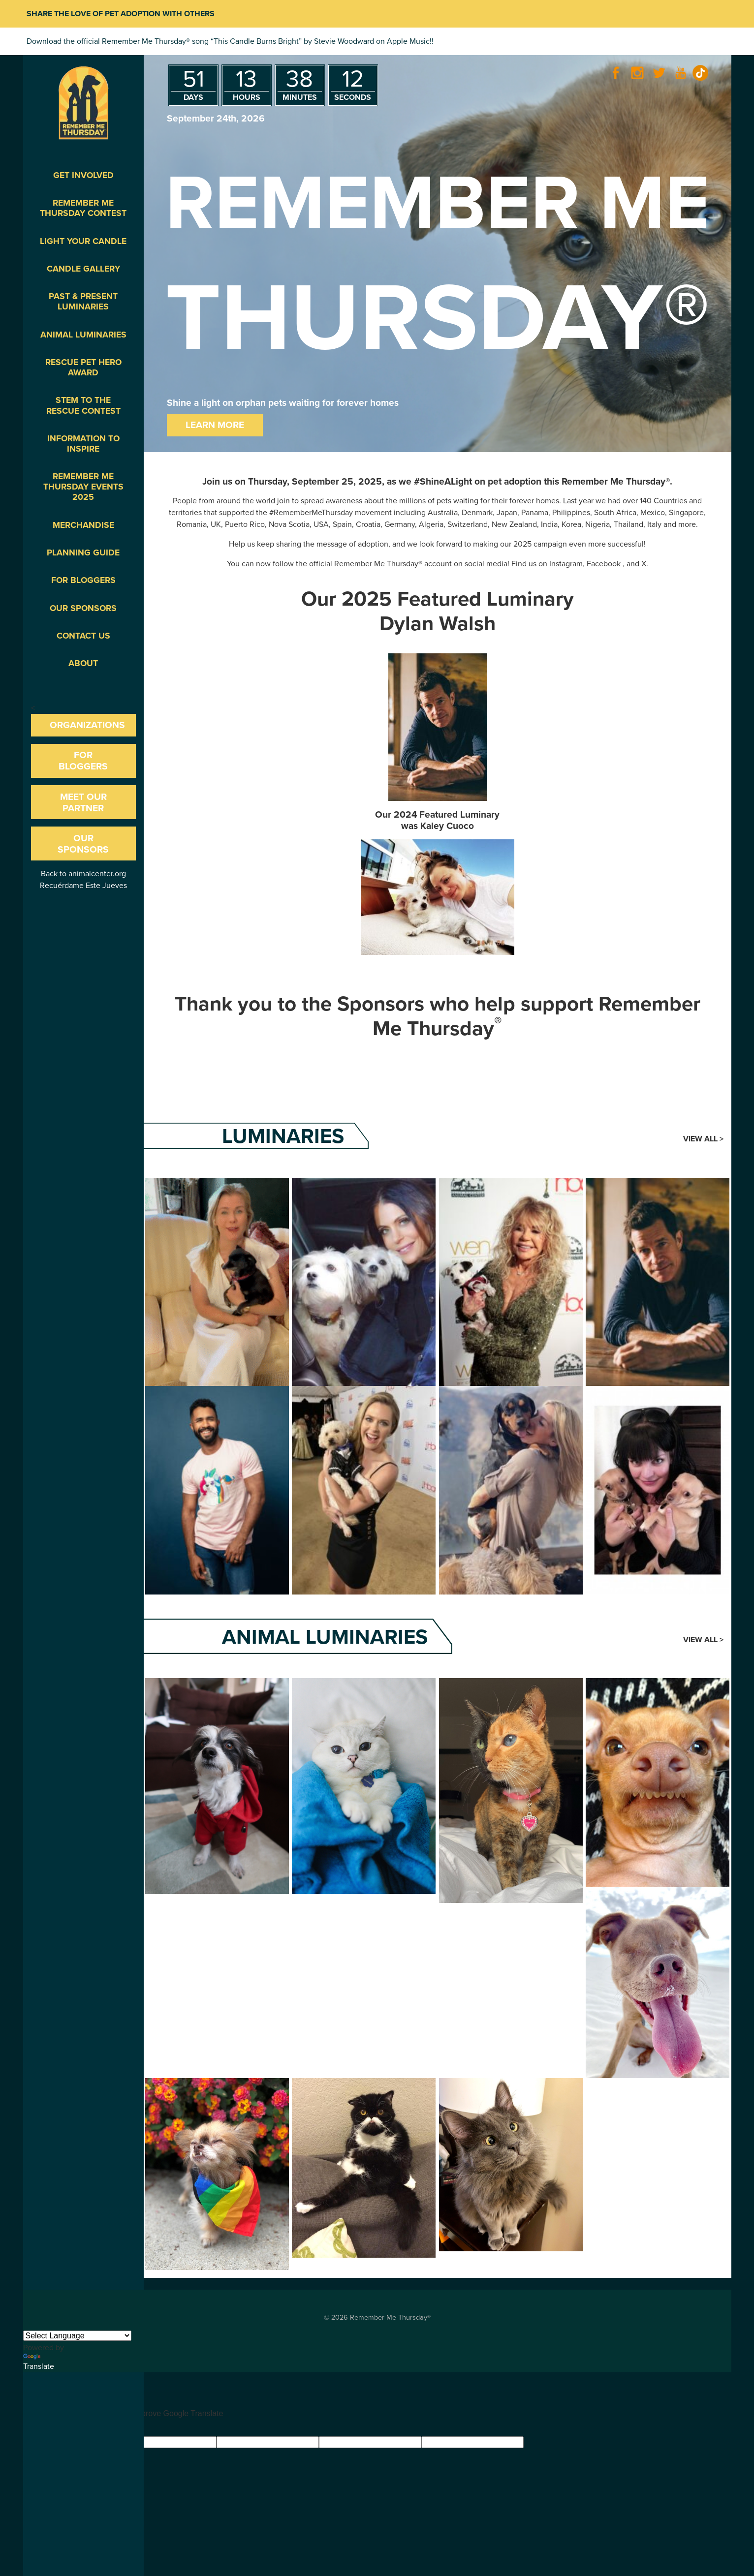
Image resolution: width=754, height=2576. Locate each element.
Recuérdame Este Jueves (83, 885)
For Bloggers (83, 580)
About (83, 663)
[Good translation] (27, 2428)
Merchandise (83, 525)
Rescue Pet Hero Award (83, 367)
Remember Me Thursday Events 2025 (83, 486)
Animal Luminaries (83, 335)
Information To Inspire (83, 443)
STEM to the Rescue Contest (83, 405)
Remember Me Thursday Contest (83, 208)
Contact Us (83, 636)
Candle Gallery (83, 269)
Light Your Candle (83, 241)
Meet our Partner (83, 802)
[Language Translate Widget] (77, 2336)
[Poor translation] (59, 2428)
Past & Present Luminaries (83, 301)
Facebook (604, 564)
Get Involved (83, 175)
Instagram (566, 564)
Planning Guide (83, 553)
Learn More (215, 424)
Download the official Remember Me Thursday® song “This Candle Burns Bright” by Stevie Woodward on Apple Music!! (230, 41)
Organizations (87, 725)
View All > (703, 1139)
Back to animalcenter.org (83, 874)
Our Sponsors (83, 608)
